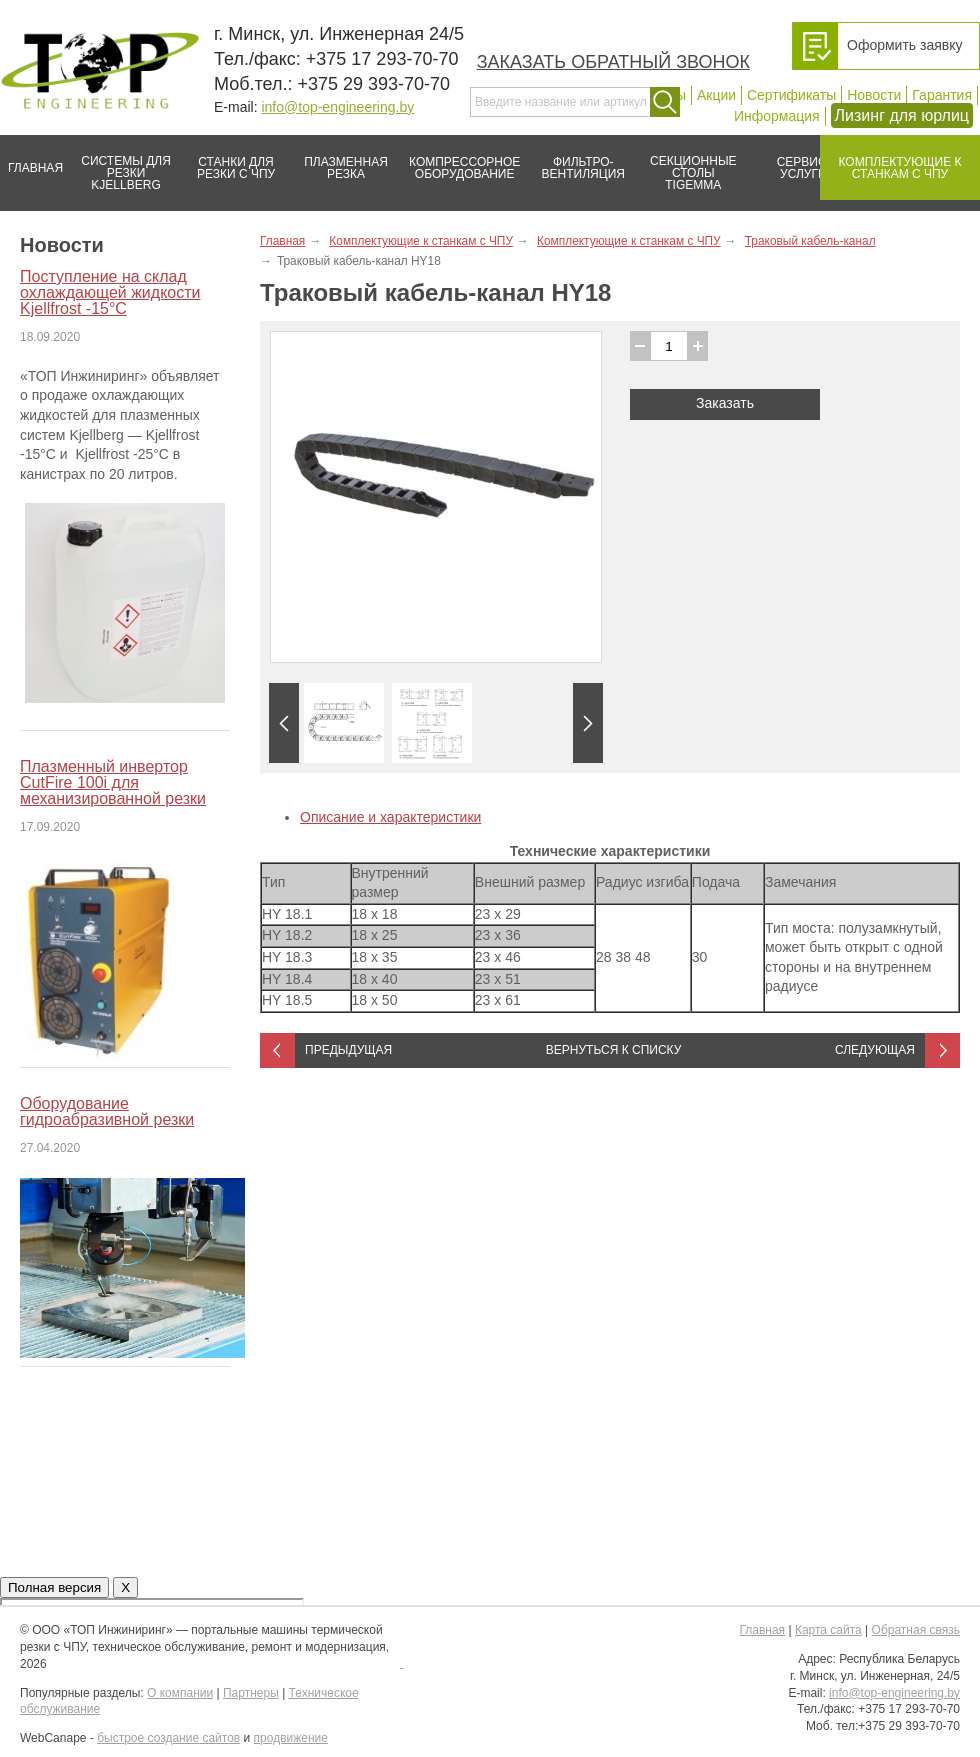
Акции (716, 95)
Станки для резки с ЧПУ (228, 160)
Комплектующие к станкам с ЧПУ (890, 160)
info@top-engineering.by (337, 107)
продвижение (291, 1738)
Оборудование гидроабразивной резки (107, 1111)
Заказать (725, 403)
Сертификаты (791, 95)
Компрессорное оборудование (460, 160)
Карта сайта (828, 1630)
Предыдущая (348, 1050)
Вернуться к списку (614, 1050)
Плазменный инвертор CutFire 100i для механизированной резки (113, 782)
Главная (31, 160)
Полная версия (54, 1587)
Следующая (875, 1050)
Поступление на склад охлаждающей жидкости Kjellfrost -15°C (110, 292)
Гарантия (942, 95)
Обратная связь (916, 1630)
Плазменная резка (339, 160)
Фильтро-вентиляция (576, 160)
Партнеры (251, 1693)
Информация (777, 116)
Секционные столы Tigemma (687, 163)
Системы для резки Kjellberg (121, 163)
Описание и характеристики (390, 817)
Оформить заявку (905, 45)
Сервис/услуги (803, 168)
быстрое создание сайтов (168, 1738)
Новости (874, 95)
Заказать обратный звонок (613, 62)
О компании (180, 1693)
